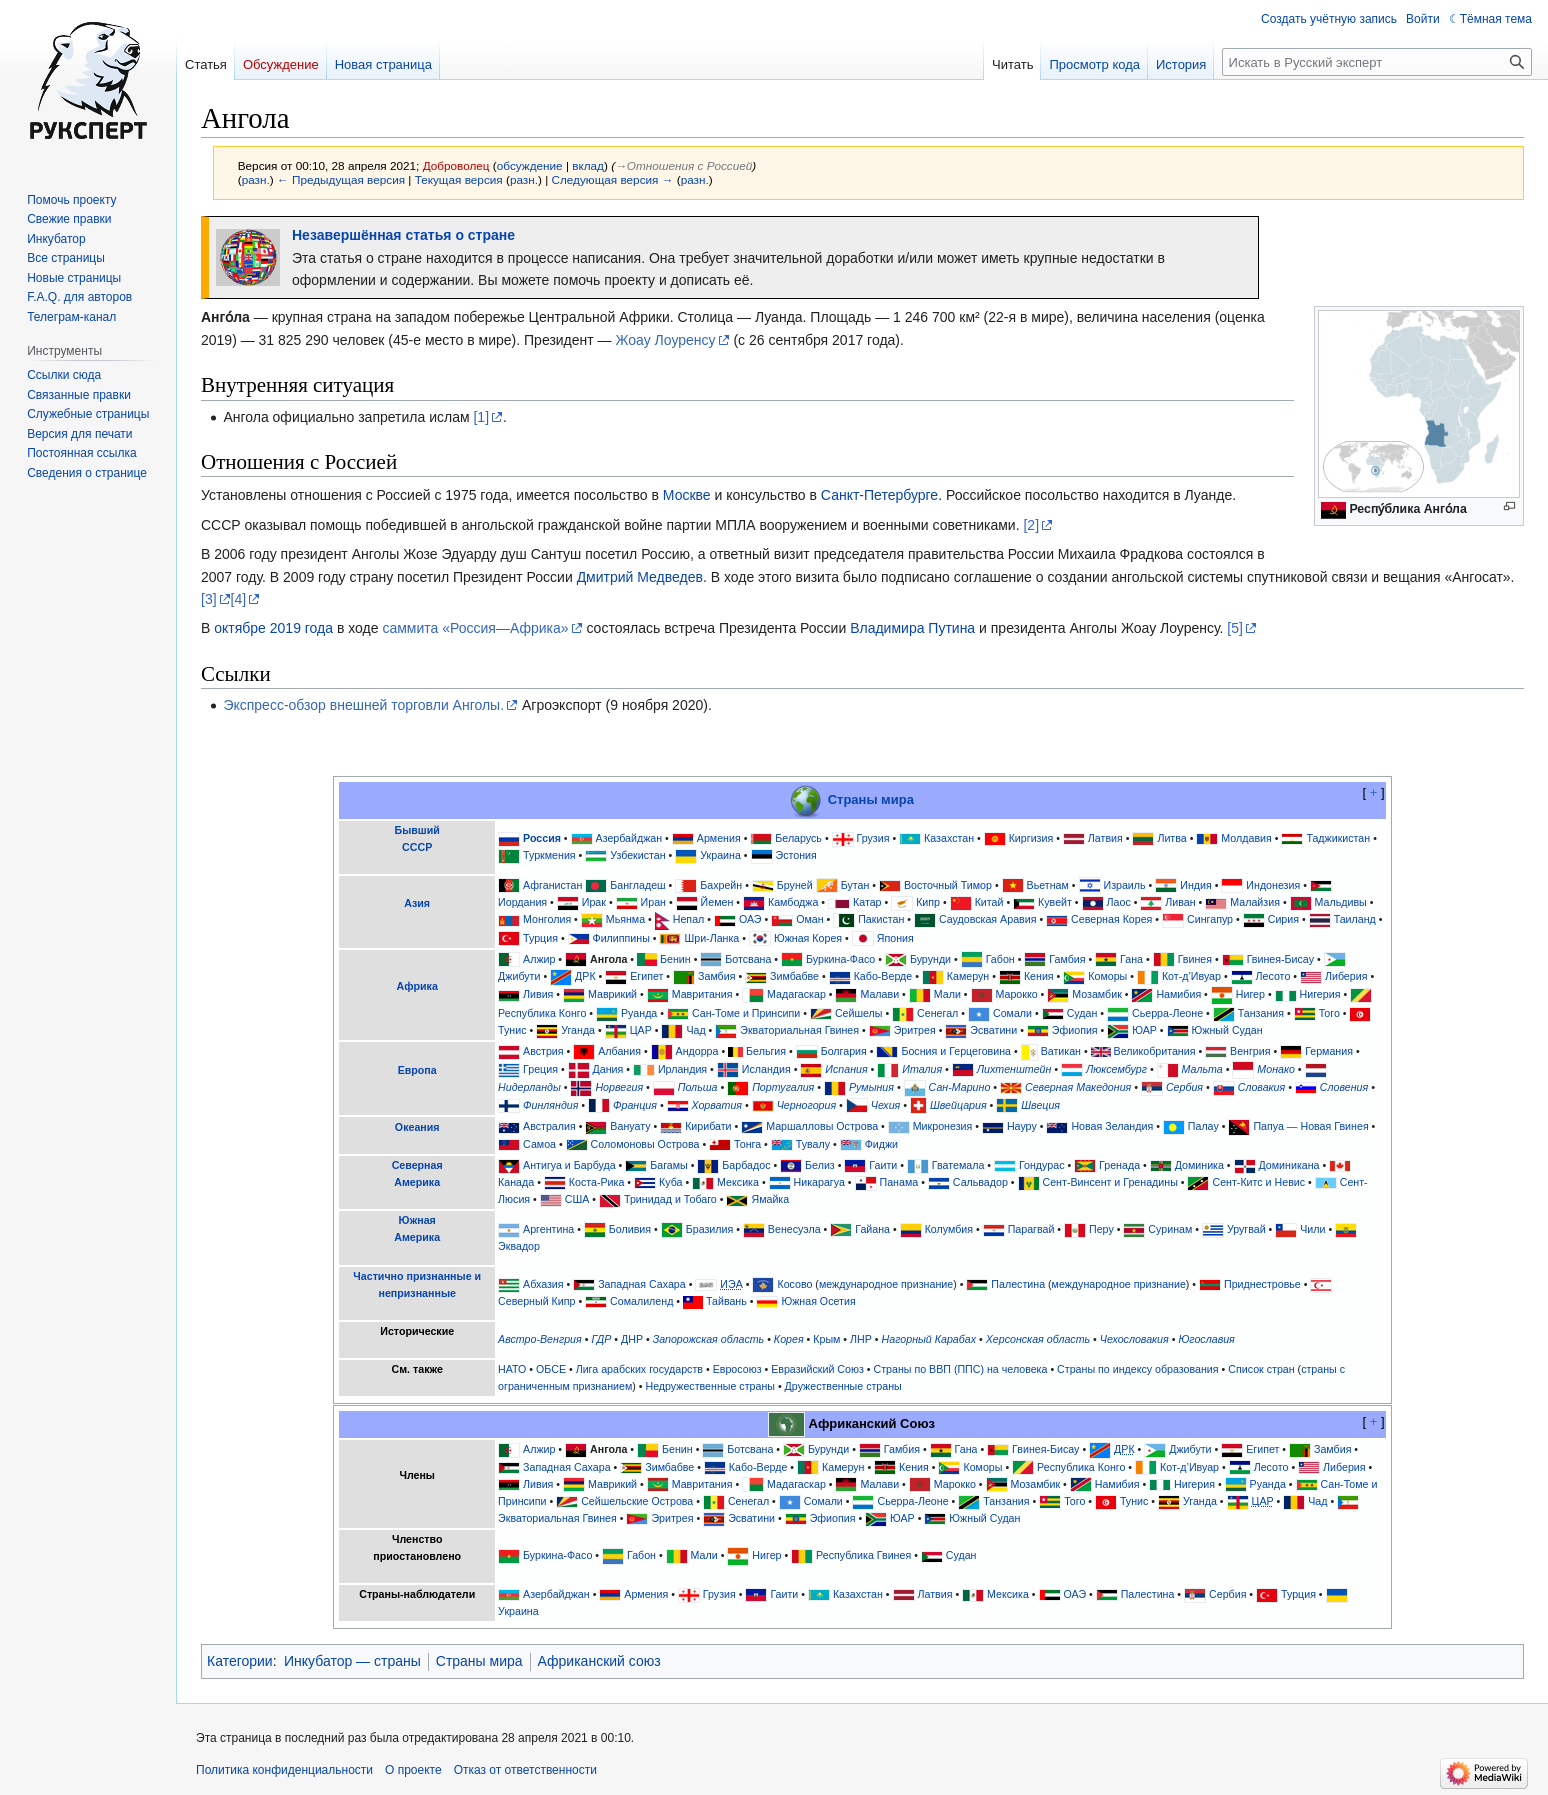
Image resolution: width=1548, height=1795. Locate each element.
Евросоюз (737, 1369)
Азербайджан (629, 838)
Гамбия (1067, 959)
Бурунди (930, 959)
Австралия (549, 1126)
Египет (646, 976)
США (577, 1199)
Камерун (968, 976)
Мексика (738, 1182)
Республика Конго (542, 1013)
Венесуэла (794, 1229)
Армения (719, 838)
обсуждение (530, 165)
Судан (1082, 1013)
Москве (687, 495)
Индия (1196, 885)
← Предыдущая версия (341, 179)
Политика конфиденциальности (284, 1770)
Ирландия (682, 1069)
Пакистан (881, 919)
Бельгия (766, 1051)
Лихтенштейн (1014, 1069)
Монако (1276, 1069)
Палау (1203, 1126)
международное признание (886, 1284)
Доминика (1199, 1165)
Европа (417, 1070)
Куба (670, 1182)
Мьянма (625, 919)
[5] (1235, 628)
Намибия (1178, 994)
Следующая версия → (612, 179)
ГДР (601, 1339)
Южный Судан (1227, 1030)
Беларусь (798, 838)
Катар (867, 902)
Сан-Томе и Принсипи (746, 1013)
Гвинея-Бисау (1280, 959)
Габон (1000, 959)
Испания (846, 1069)
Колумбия (949, 1229)
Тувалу (813, 1144)
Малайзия (1255, 902)
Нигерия (1320, 994)
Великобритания (1155, 1051)
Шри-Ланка (711, 938)
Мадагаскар (796, 994)
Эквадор (519, 1246)
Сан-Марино (960, 1087)
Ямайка (770, 1199)
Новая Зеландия (1112, 1126)
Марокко (1016, 994)
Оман (809, 919)
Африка (417, 986)
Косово (794, 1284)
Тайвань (726, 1301)
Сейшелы (859, 1013)
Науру (1022, 1126)
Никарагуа (819, 1182)
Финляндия (550, 1105)
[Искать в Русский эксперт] (1377, 62)
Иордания (522, 902)
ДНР (632, 1339)
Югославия (1206, 1339)
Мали (947, 994)
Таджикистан (1338, 838)
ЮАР (1144, 1030)
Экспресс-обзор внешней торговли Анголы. (363, 705)
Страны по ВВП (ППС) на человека (960, 1369)
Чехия (886, 1105)
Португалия (783, 1087)
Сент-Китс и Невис (1258, 1182)
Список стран (1261, 1369)
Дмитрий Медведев (640, 577)
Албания (619, 1051)
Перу (1101, 1229)
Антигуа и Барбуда (569, 1165)
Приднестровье (1262, 1284)
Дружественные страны (843, 1386)
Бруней (795, 885)
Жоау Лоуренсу (666, 340)
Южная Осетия (818, 1301)
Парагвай (1031, 1229)
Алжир (539, 959)
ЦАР (641, 1030)
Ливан (1180, 902)
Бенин (675, 959)
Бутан (855, 885)
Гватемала (958, 1165)
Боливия (630, 1229)
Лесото (1273, 976)
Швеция (1040, 1105)
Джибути (519, 976)
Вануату (630, 1126)
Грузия (873, 838)
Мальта (1202, 1069)
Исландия (766, 1069)
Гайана (872, 1229)
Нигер (1250, 994)
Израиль (1124, 885)
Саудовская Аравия (988, 919)
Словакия (1262, 1087)
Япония (895, 938)
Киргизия (1031, 838)
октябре (240, 628)
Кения (1039, 976)
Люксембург (1116, 1069)
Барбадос (746, 1165)
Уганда (578, 1030)
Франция (635, 1105)
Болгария (844, 1051)
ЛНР (861, 1339)
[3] (209, 599)
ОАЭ (750, 919)
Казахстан (949, 838)
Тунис (512, 1030)
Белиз (820, 1165)
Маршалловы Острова (822, 1126)
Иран (653, 902)
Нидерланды (529, 1087)
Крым (826, 1339)
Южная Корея (808, 938)
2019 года (301, 628)
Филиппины (621, 938)
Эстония (795, 855)
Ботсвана (748, 959)
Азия (417, 903)
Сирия (1283, 919)
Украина (720, 855)
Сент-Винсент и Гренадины (1110, 1182)
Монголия (547, 919)
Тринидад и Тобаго (670, 1199)
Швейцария (958, 1105)
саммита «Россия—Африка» (475, 628)
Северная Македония (1078, 1087)
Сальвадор (980, 1182)
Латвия (1105, 838)
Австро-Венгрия (540, 1339)
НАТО (512, 1369)
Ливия (538, 994)
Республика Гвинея (863, 1555)
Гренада (1119, 1165)
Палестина (1018, 1284)
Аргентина (548, 1229)
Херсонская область (1038, 1339)
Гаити (883, 1165)
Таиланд (1355, 919)
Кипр (928, 902)
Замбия (716, 976)
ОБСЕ (551, 1369)
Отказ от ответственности (525, 1770)
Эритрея (915, 1030)
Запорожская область (709, 1339)
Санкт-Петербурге (879, 495)
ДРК (585, 976)
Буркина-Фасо (840, 959)
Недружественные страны (710, 1386)
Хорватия (717, 1105)
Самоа (539, 1144)
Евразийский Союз (817, 1369)
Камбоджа (793, 902)
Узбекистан (637, 855)
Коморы (1107, 976)
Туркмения (549, 855)
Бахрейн (721, 885)
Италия (922, 1069)
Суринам (1170, 1229)
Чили (1312, 1229)
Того (1329, 1013)
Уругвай (1246, 1229)
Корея (789, 1339)
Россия (542, 838)
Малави (879, 994)
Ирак (594, 902)
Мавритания (702, 994)
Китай (989, 902)
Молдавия (1246, 838)
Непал (689, 919)
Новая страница (383, 64)
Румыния (871, 1087)
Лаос (1119, 902)
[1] (481, 417)
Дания (608, 1069)
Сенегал (937, 1013)
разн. (256, 179)
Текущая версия (459, 179)
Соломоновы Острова (645, 1144)
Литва (1171, 838)
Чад (695, 1030)
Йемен (717, 902)
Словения (1344, 1087)
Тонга (747, 1144)
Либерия (1346, 976)
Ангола (608, 959)
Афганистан (552, 885)
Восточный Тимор (948, 885)
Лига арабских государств (639, 1369)
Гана (1131, 959)
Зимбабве (794, 976)
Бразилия (710, 1229)
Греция (540, 1069)
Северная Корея (1111, 919)
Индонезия (1273, 885)
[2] (1031, 525)
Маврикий (612, 994)
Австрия (543, 1051)
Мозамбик (1097, 994)
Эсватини (993, 1030)
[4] (239, 599)
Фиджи (881, 1144)
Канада (516, 1182)
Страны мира (871, 798)
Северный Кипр (536, 1301)
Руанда (639, 1013)
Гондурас (1041, 1165)
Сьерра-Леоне (1167, 1013)
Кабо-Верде (883, 976)
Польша (698, 1087)
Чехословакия (1134, 1339)
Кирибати (708, 1126)
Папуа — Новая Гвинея (1310, 1126)
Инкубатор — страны (352, 1661)
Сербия (1184, 1087)
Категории (240, 1661)
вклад (588, 165)
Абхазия (543, 1284)
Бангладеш (637, 885)
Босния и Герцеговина (956, 1051)
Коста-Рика (597, 1182)
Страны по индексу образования (1138, 1369)
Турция (540, 938)
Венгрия (1250, 1051)
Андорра (697, 1051)
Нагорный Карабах (929, 1339)
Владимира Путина (912, 628)
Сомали (1012, 1013)
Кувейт (1055, 902)
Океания (417, 1127)
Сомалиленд (641, 1301)
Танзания (1261, 1013)
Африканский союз (599, 1661)
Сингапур (1210, 919)
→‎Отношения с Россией (683, 165)
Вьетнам (1048, 885)
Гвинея (1195, 959)
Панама (899, 1182)
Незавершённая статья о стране (403, 235)
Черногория (806, 1105)
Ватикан (1061, 1051)
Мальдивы (1341, 902)
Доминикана (1289, 1165)
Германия (1329, 1051)
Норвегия (619, 1087)
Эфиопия (1075, 1030)
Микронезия (943, 1126)
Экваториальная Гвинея (799, 1030)
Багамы (668, 1165)
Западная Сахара (642, 1284)
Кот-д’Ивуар (1191, 976)
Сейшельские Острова (637, 1501)
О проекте (413, 1770)
